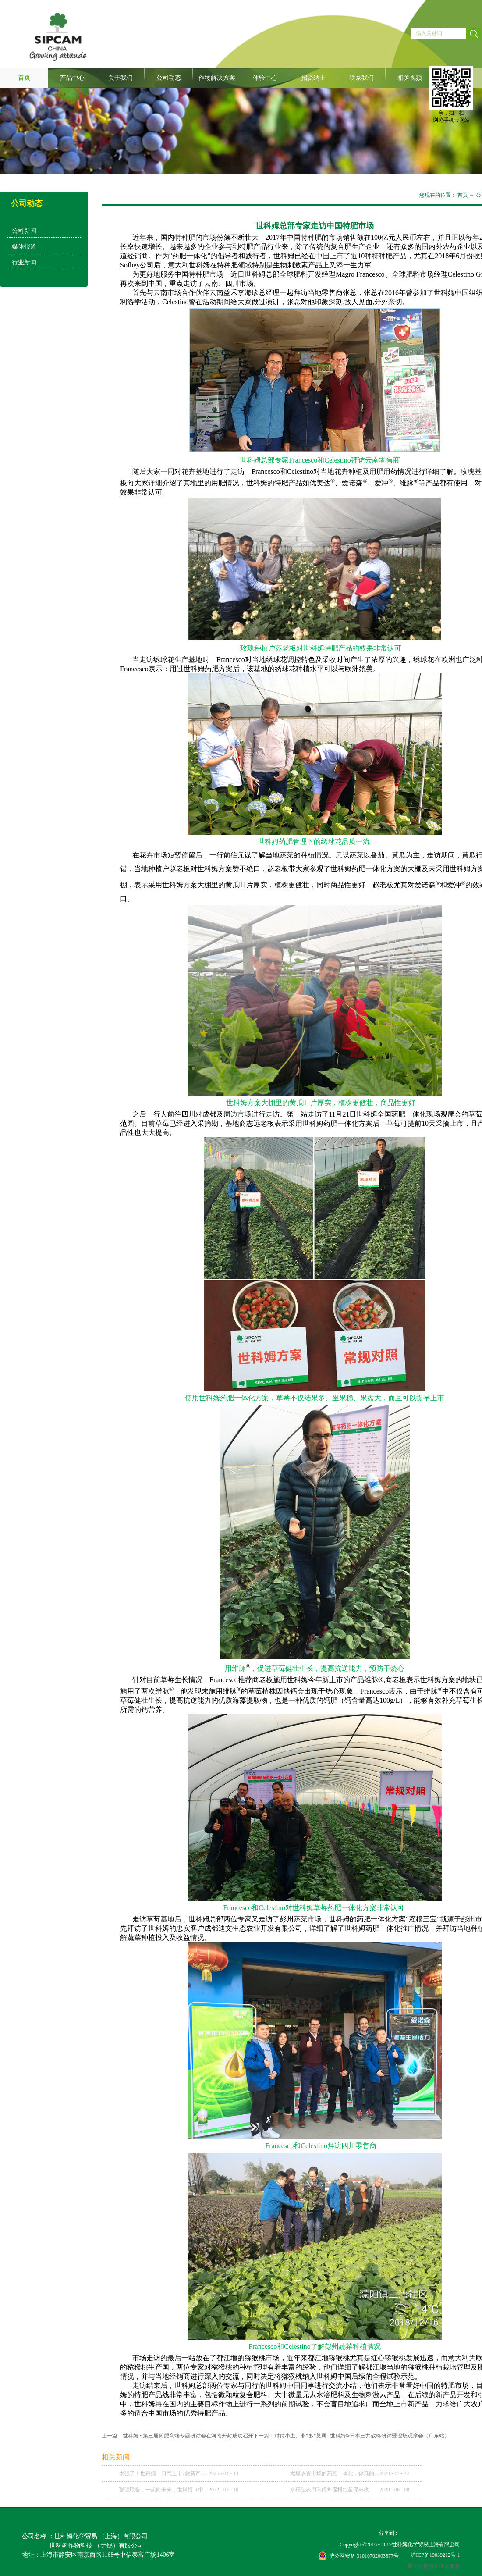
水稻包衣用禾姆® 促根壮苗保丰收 (329, 2490)
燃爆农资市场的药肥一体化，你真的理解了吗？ (334, 2473)
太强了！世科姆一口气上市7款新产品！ (164, 2473)
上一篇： (177, 2436)
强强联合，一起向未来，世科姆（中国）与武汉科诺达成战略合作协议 (164, 2490)
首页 (24, 78)
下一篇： (351, 2436)
